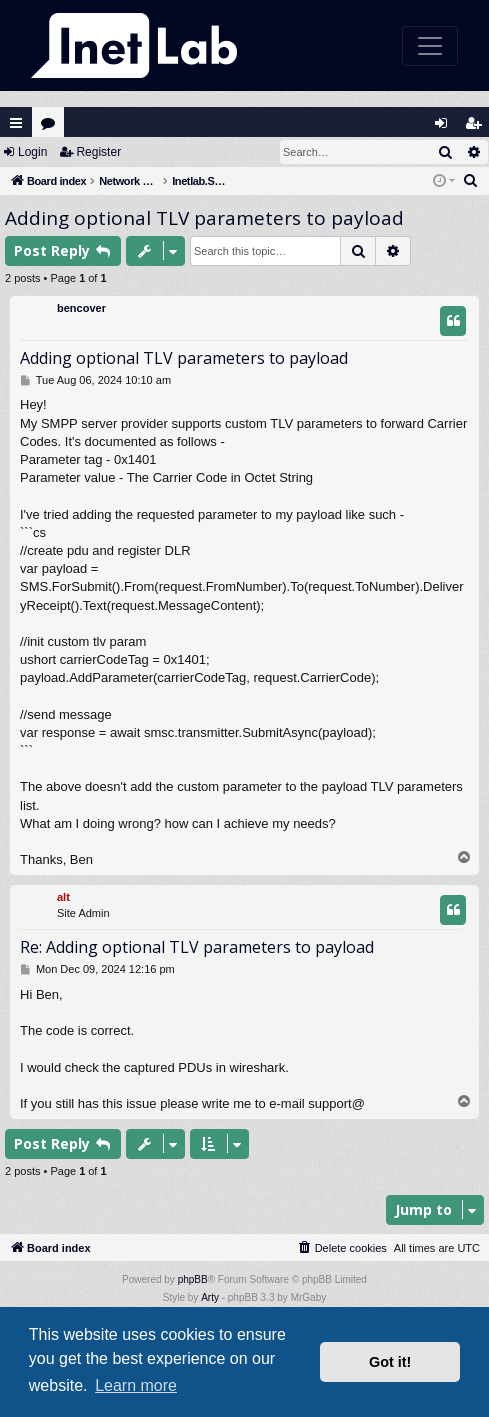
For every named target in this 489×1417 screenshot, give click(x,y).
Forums (52, 127)
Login (32, 152)
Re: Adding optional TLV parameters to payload (197, 947)
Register (98, 152)
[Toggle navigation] (430, 46)
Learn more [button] (136, 1385)
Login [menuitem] (446, 127)
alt (63, 897)
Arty (210, 1297)
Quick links (16, 123)
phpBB (193, 1279)
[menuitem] (471, 181)
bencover (81, 308)
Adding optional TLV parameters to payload (204, 218)
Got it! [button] (390, 1362)
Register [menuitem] (478, 127)
